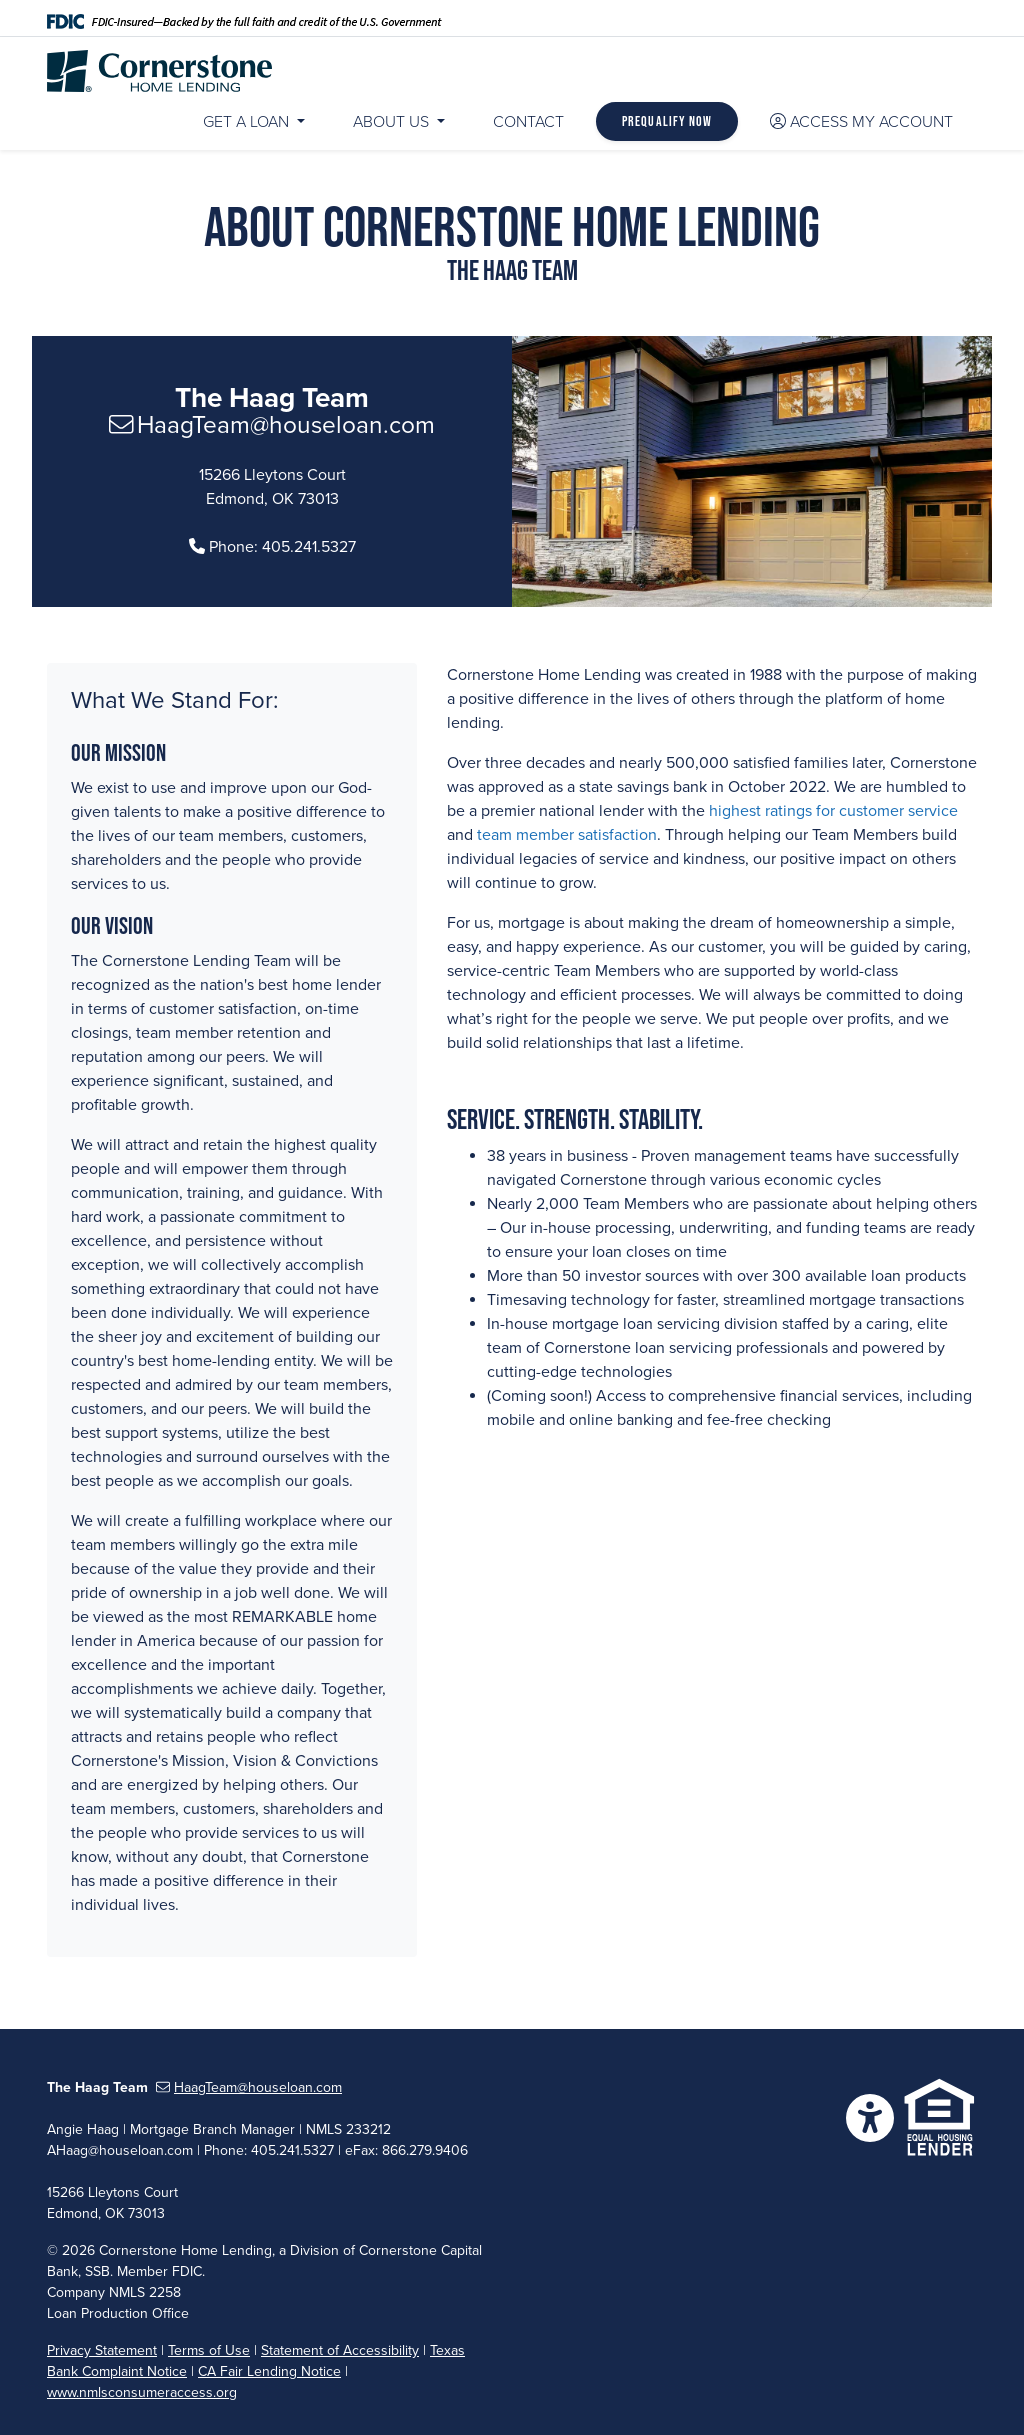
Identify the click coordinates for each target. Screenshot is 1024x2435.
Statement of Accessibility (340, 2350)
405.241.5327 (309, 547)
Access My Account (861, 122)
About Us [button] (393, 122)
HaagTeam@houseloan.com (272, 425)
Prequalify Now (667, 121)
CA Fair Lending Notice (269, 2371)
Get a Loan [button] (248, 122)
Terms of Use (209, 2350)
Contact (528, 122)
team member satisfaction (567, 835)
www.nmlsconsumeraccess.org (142, 2392)
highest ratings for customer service (833, 811)
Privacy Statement (102, 2350)
